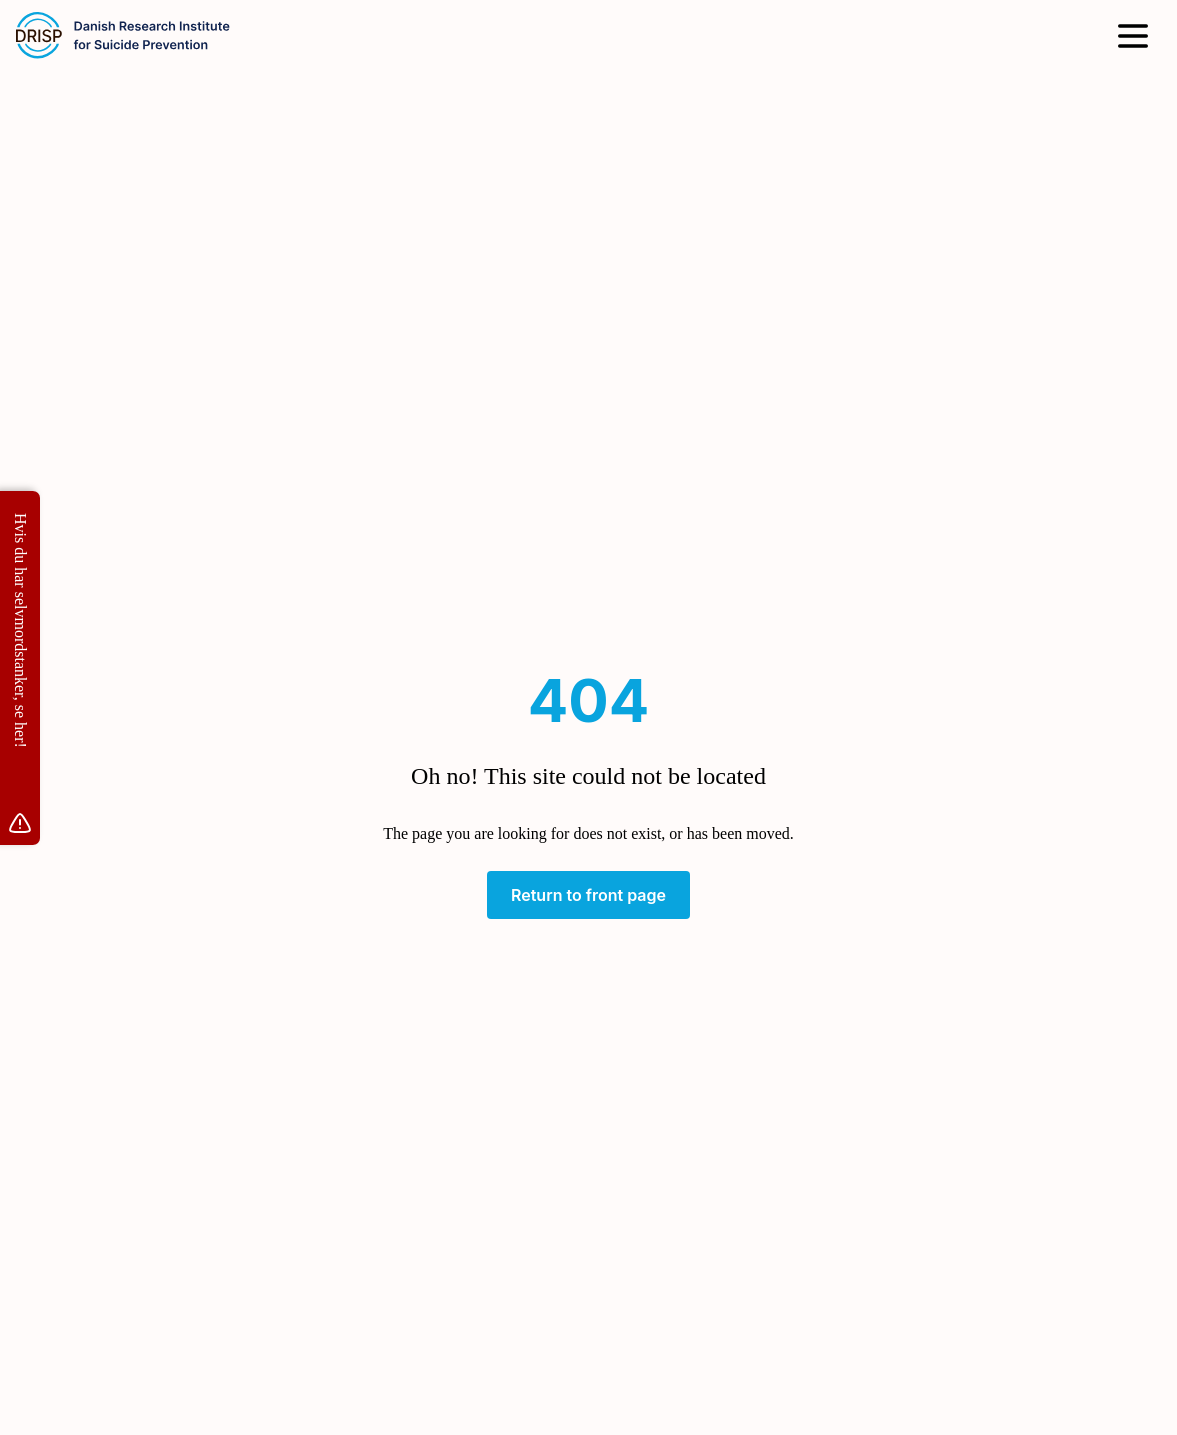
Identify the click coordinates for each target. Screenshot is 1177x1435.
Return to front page (588, 895)
